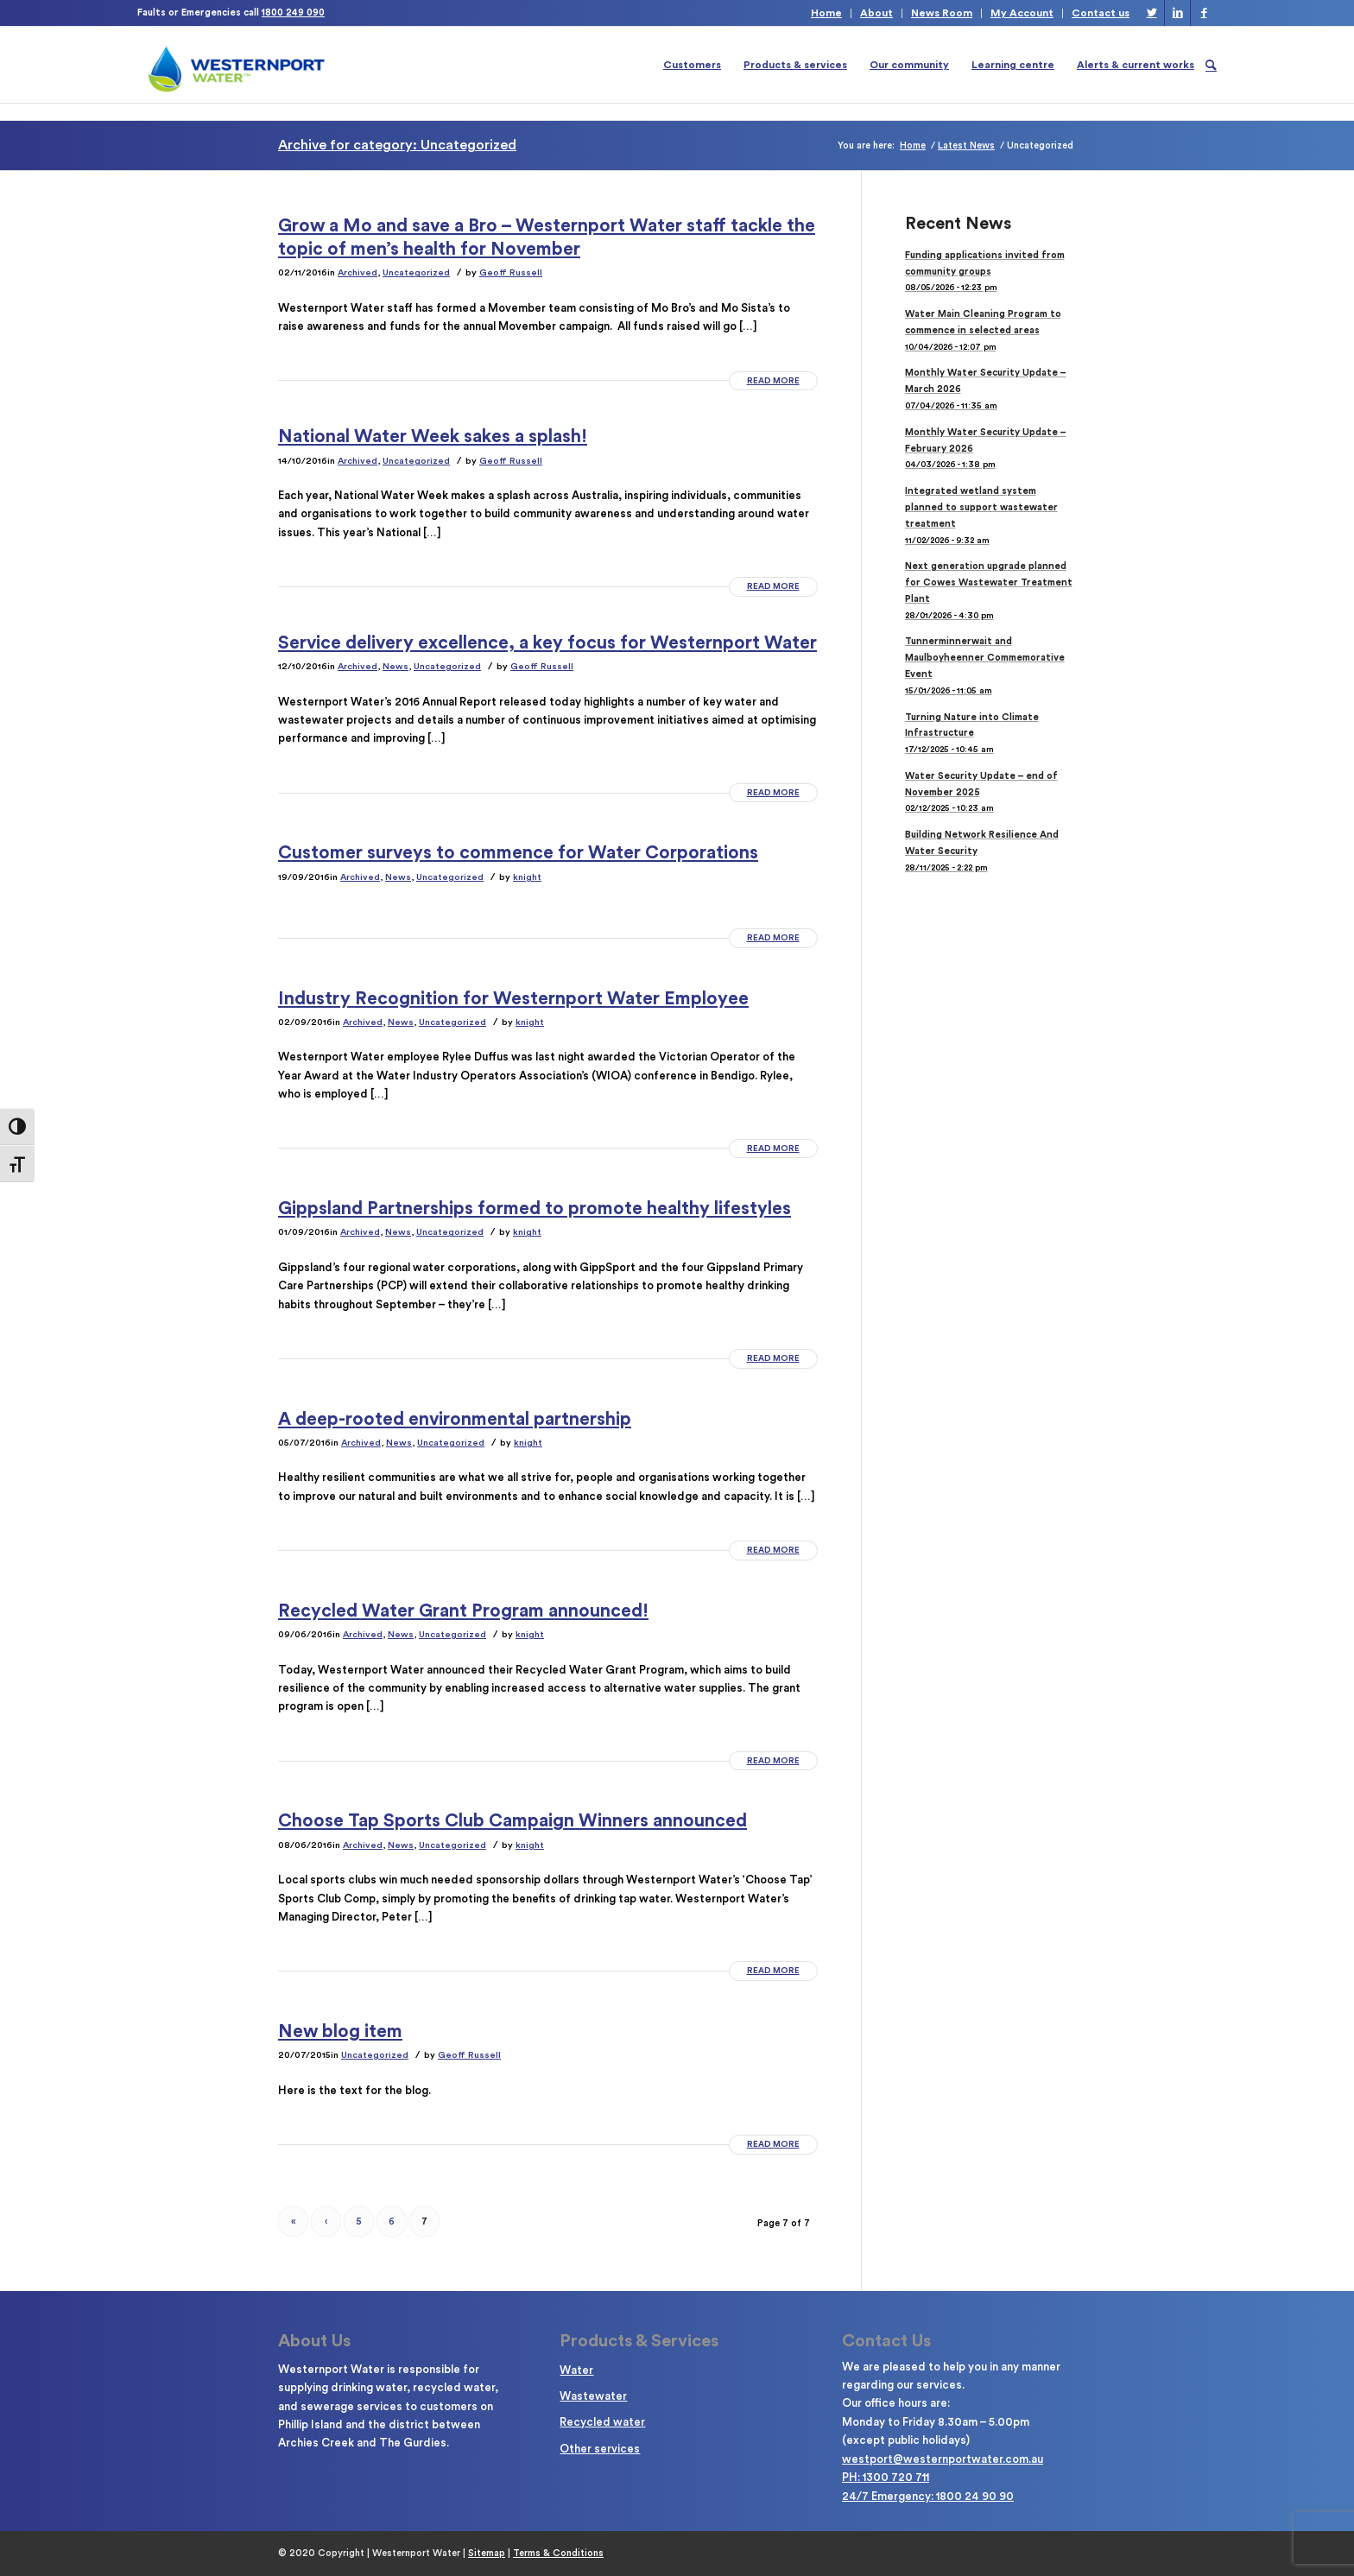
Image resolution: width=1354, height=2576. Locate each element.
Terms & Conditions (558, 2553)
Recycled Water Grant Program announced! (463, 1611)
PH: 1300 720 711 (885, 2477)
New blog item (340, 2031)
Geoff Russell (510, 272)
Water (576, 2370)
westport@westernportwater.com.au (942, 2459)
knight (527, 877)
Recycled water (602, 2421)
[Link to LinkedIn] (1177, 13)
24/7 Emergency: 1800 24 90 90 (928, 2496)
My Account (1021, 13)
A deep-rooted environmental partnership (454, 1419)
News (395, 666)
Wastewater (593, 2396)
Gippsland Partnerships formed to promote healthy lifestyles (534, 1208)
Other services (600, 2448)
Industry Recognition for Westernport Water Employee (513, 999)
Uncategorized (416, 272)
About (876, 13)
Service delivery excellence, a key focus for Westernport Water (547, 643)
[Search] (1211, 65)
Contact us (1100, 13)
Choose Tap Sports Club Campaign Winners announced (512, 1821)
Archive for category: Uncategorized (397, 145)
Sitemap (486, 2553)
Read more (773, 381)
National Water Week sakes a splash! (432, 436)
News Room (941, 13)
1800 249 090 (293, 12)
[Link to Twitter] (1151, 13)
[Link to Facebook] (1204, 13)
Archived (357, 272)
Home (826, 13)
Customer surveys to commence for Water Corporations (518, 853)
